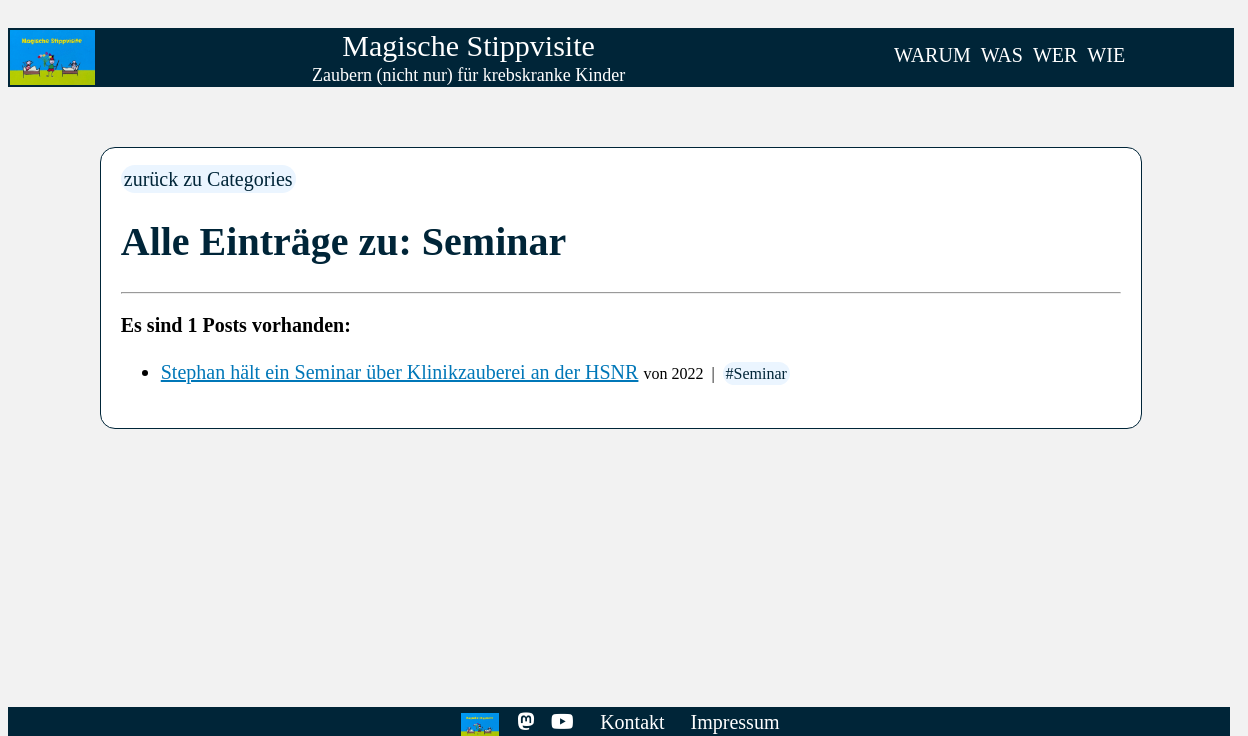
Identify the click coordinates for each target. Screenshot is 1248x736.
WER (1055, 55)
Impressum (735, 722)
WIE (1106, 55)
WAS (1002, 55)
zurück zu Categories (208, 179)
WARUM (932, 55)
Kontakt (632, 722)
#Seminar (756, 373)
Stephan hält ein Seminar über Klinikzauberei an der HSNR (400, 372)
